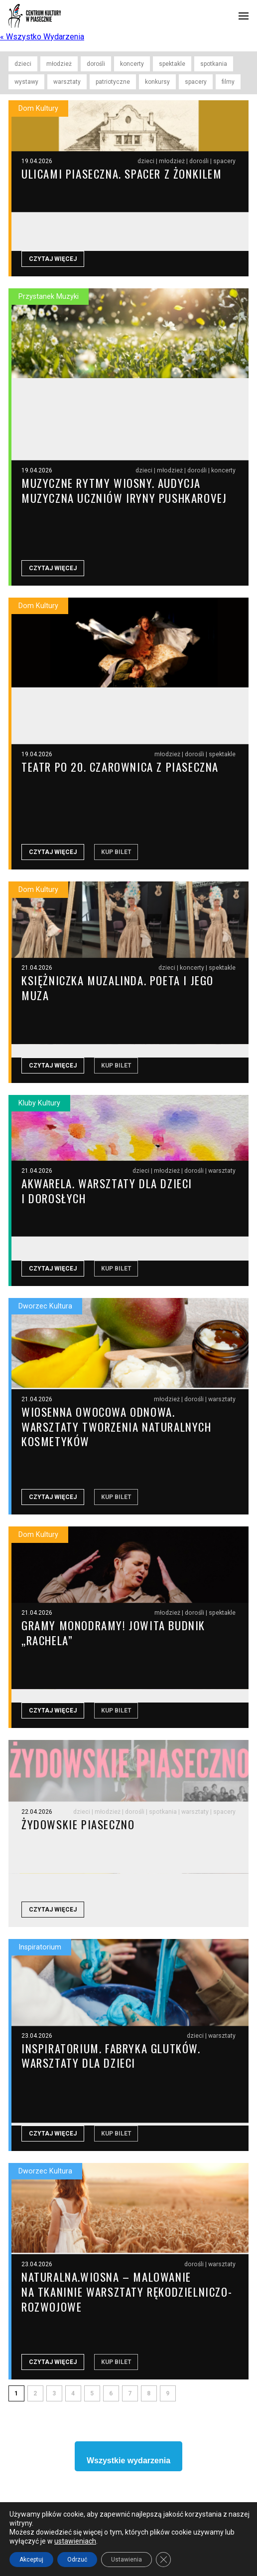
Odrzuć (77, 2559)
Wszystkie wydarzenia (128, 2473)
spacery (196, 81)
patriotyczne (113, 81)
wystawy (26, 81)
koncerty (132, 63)
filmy (228, 81)
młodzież (59, 63)
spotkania (213, 63)
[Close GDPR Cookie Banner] (163, 2559)
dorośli (96, 63)
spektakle (172, 63)
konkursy (157, 81)
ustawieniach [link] (75, 2541)
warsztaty (67, 81)
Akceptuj (31, 2559)
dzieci (22, 63)
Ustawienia (126, 2559)
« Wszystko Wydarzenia (42, 36)
